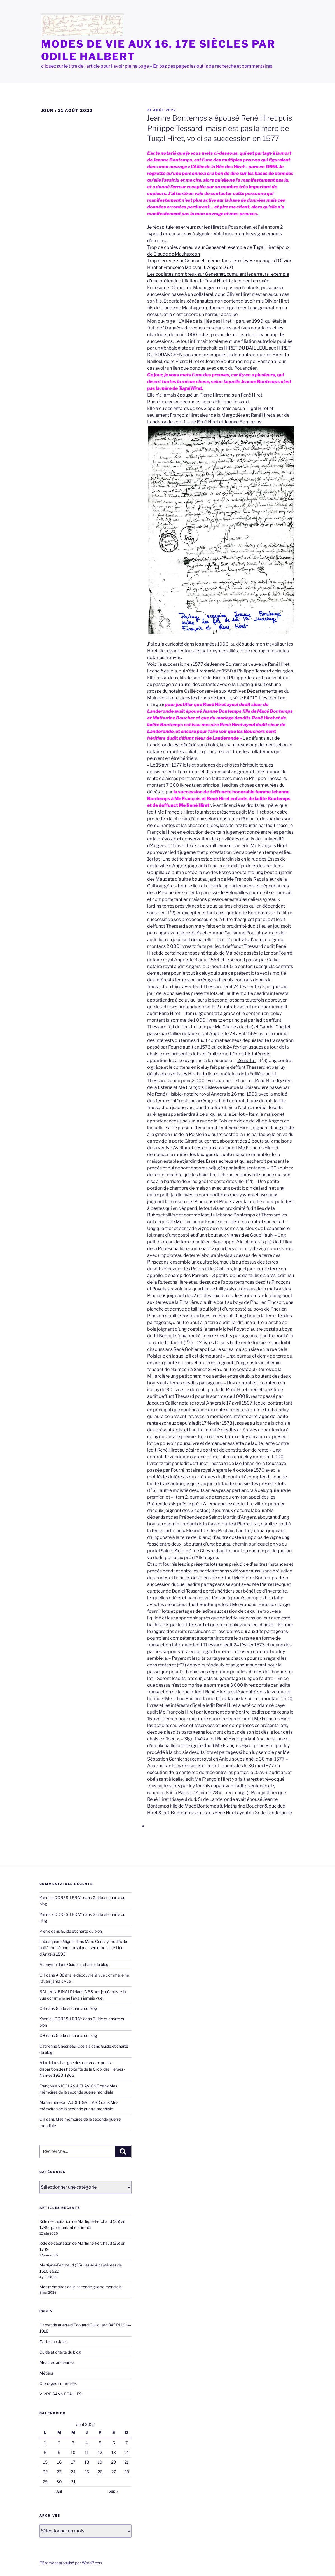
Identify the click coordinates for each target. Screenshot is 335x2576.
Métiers (46, 2373)
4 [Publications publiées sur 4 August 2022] (86, 2442)
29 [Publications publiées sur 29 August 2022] (45, 2481)
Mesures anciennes (56, 2362)
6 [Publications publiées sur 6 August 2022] (114, 2442)
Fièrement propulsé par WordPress (70, 2562)
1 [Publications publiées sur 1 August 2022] (45, 2442)
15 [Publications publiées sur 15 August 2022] (45, 2462)
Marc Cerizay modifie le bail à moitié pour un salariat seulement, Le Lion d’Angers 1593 (83, 1947)
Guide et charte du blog (81, 1931)
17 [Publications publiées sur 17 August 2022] (73, 2462)
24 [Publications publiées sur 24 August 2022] (73, 2471)
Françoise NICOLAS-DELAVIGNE (69, 2085)
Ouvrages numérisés (58, 2383)
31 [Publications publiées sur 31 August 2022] (73, 2481)
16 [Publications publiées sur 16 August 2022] (59, 2462)
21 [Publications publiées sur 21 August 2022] (127, 2462)
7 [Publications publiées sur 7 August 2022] (126, 2442)
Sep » (113, 2491)
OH (42, 1975)
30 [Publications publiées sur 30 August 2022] (59, 2481)
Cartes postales (53, 2341)
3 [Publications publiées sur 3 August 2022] (73, 2442)
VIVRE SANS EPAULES (60, 2394)
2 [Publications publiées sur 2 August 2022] (59, 2442)
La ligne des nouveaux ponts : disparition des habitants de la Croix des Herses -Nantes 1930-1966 (82, 2069)
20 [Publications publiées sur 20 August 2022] (113, 2462)
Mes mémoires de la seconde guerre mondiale (80, 2286)
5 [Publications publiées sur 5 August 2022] (100, 2442)
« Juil (58, 2491)
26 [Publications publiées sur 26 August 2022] (100, 2471)
